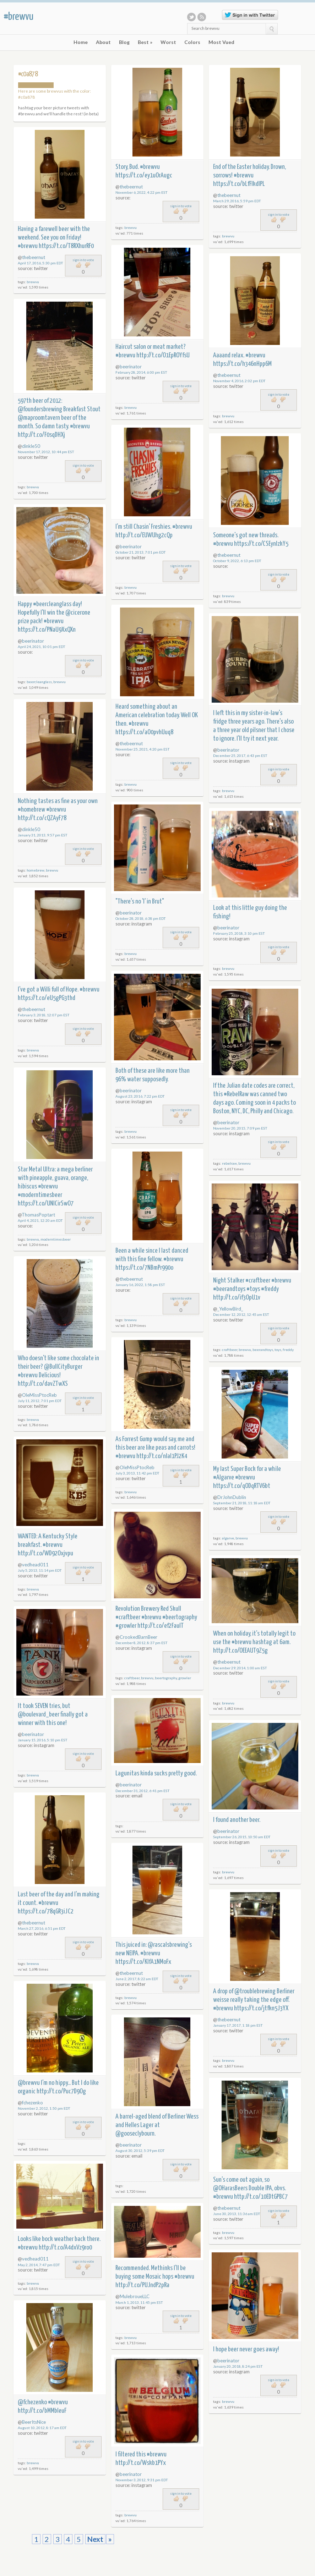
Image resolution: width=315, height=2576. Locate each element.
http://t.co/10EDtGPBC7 (261, 2196)
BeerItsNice (34, 2422)
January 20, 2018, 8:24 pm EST (238, 2366)
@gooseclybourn (134, 2133)
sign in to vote (181, 206)
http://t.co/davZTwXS (43, 1383)
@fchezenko (32, 2402)
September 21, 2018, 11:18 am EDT (242, 1503)
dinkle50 (31, 446)
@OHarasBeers (230, 2188)
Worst (168, 42)
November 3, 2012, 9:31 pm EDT (141, 2480)
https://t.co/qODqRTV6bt (241, 1486)
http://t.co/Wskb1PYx (140, 2463)
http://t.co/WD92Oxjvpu (45, 1553)
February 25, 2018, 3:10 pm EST (239, 933)
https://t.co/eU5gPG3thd (46, 998)
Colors (192, 42)
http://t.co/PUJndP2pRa (142, 2285)
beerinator (131, 366)
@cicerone (77, 612)
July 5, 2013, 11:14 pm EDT (40, 1570)
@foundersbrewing (40, 409)
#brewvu (18, 16)
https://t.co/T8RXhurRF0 (66, 246)
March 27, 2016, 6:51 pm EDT (42, 1928)
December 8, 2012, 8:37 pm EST (141, 1643)
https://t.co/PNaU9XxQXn (47, 629)
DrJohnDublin (231, 1497)
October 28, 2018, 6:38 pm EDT (140, 918)
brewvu (130, 227)
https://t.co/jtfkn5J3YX (261, 2008)
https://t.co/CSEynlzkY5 (261, 543)
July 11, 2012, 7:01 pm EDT (40, 1401)
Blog (124, 42)
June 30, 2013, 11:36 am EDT (236, 2214)
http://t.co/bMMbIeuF (42, 2410)
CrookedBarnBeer (138, 1637)
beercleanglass (39, 682)
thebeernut (131, 187)
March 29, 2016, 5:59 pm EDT (237, 201)
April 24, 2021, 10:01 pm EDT (41, 646)
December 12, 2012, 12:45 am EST (241, 1314)
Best (145, 42)
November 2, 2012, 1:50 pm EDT (44, 2108)
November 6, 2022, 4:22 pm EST (141, 192)
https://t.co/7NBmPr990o (144, 1267)
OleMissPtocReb (39, 1395)
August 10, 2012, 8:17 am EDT (42, 2428)
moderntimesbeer (55, 1239)
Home (81, 42)
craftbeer (229, 1349)
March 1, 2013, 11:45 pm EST (139, 2302)
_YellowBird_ (230, 1309)
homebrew (35, 870)
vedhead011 (35, 1564)
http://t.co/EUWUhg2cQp (144, 535)
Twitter (191, 17)
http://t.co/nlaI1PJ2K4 (161, 1456)
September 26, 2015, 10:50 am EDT (242, 1837)
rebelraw (229, 1163)
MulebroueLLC (135, 2296)
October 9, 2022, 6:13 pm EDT (237, 561)
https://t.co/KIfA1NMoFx (143, 1962)
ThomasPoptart (38, 1215)
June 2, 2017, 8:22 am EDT (136, 1979)
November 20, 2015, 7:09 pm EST (240, 1128)
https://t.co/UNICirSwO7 (46, 1203)
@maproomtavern (39, 417)
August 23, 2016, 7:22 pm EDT (140, 1096)
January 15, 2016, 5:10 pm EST (42, 1740)
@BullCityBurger (63, 1366)
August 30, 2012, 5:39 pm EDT (140, 2150)
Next (95, 2539)
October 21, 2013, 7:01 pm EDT (140, 552)
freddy (288, 1349)
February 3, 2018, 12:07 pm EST (44, 1015)
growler (184, 1678)
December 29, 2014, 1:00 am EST (240, 1668)
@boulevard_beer (38, 1714)
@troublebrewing (255, 1991)
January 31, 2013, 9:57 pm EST (42, 835)
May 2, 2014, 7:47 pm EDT (39, 2265)
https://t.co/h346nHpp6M (242, 364)
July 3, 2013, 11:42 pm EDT (137, 1473)
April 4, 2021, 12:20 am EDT (40, 1220)
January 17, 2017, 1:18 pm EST (238, 2025)
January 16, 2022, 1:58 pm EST (140, 1284)
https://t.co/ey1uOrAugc (143, 175)
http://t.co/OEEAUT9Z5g (240, 1650)
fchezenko (32, 2102)
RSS (201, 17)
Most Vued (221, 42)
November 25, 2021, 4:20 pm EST (142, 749)
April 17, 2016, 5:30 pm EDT (40, 263)
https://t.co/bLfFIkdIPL (239, 184)
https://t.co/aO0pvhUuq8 (144, 732)
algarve (228, 1538)
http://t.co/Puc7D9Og (61, 2091)
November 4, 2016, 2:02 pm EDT (239, 381)
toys (278, 1349)
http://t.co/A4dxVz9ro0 (65, 2247)
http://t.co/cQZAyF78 (42, 818)
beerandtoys (262, 1349)
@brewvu (29, 2083)
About (103, 42)
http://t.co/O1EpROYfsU (163, 355)
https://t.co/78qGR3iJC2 (46, 1911)
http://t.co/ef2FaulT (160, 1625)
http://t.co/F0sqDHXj (41, 435)
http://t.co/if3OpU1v (236, 1297)
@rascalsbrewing (168, 1944)
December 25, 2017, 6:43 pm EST (240, 755)
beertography (166, 1678)
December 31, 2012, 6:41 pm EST (142, 1791)
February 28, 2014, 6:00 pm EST (141, 372)
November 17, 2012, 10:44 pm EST (46, 452)
